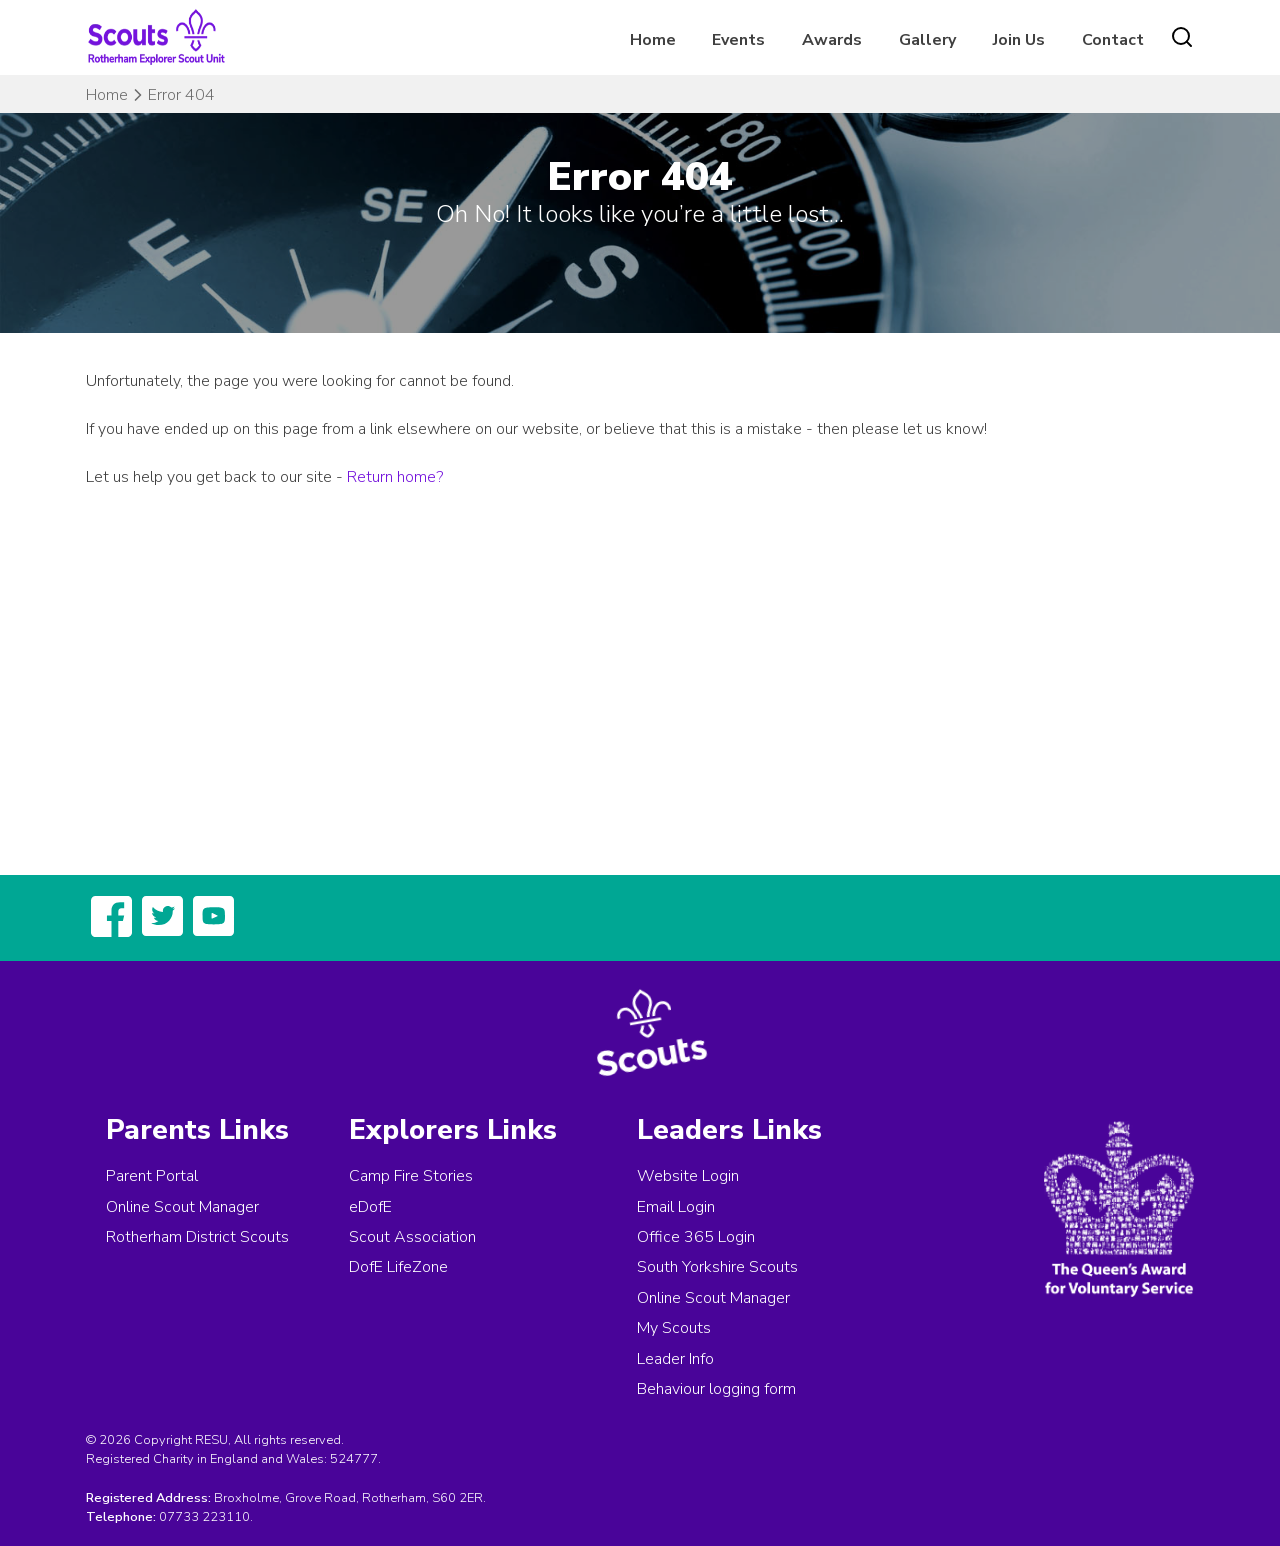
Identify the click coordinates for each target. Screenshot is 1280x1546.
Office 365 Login (696, 1237)
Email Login (676, 1207)
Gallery (927, 40)
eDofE (370, 1207)
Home (653, 40)
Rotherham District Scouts (197, 1237)
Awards (832, 40)
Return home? (395, 477)
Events (738, 40)
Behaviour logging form (716, 1389)
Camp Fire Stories (411, 1176)
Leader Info (675, 1359)
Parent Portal (152, 1176)
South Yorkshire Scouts (717, 1267)
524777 (354, 1459)
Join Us (1019, 40)
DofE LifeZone (398, 1267)
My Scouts (674, 1328)
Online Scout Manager (182, 1207)
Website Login (688, 1176)
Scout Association (412, 1237)
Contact (1113, 40)
